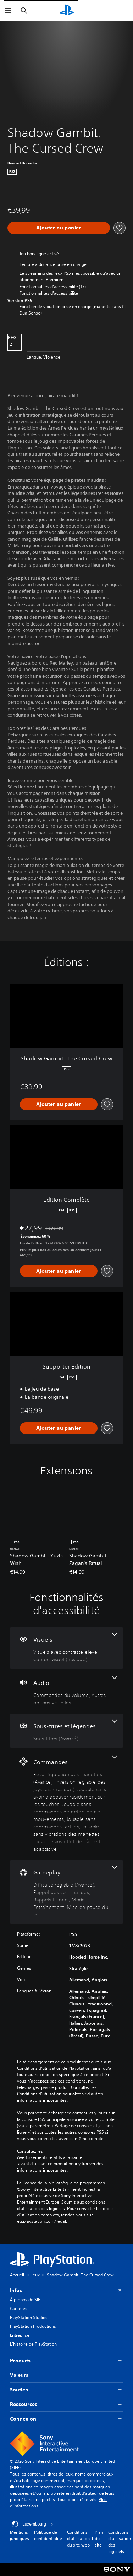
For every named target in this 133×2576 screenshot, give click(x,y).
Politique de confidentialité (48, 2535)
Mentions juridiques (19, 2535)
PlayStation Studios (29, 2317)
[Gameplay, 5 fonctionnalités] (66, 1892)
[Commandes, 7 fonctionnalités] (66, 1804)
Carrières (18, 2308)
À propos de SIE (25, 2300)
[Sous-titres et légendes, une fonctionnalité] (66, 1731)
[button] (49, 293)
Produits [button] (66, 2360)
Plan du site (99, 2538)
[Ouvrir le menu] (8, 10)
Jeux (35, 2275)
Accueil (17, 2275)
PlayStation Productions (33, 2326)
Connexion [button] (66, 2419)
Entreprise (19, 2335)
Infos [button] (66, 2290)
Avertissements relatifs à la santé (49, 2157)
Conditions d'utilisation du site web (78, 2538)
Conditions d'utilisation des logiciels (119, 2541)
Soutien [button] (66, 2389)
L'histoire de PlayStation (33, 2344)
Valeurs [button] (66, 2375)
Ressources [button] (66, 2404)
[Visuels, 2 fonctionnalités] (66, 1648)
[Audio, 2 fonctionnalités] (66, 1691)
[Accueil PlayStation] (67, 10)
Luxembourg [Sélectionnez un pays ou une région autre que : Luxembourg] (32, 2524)
